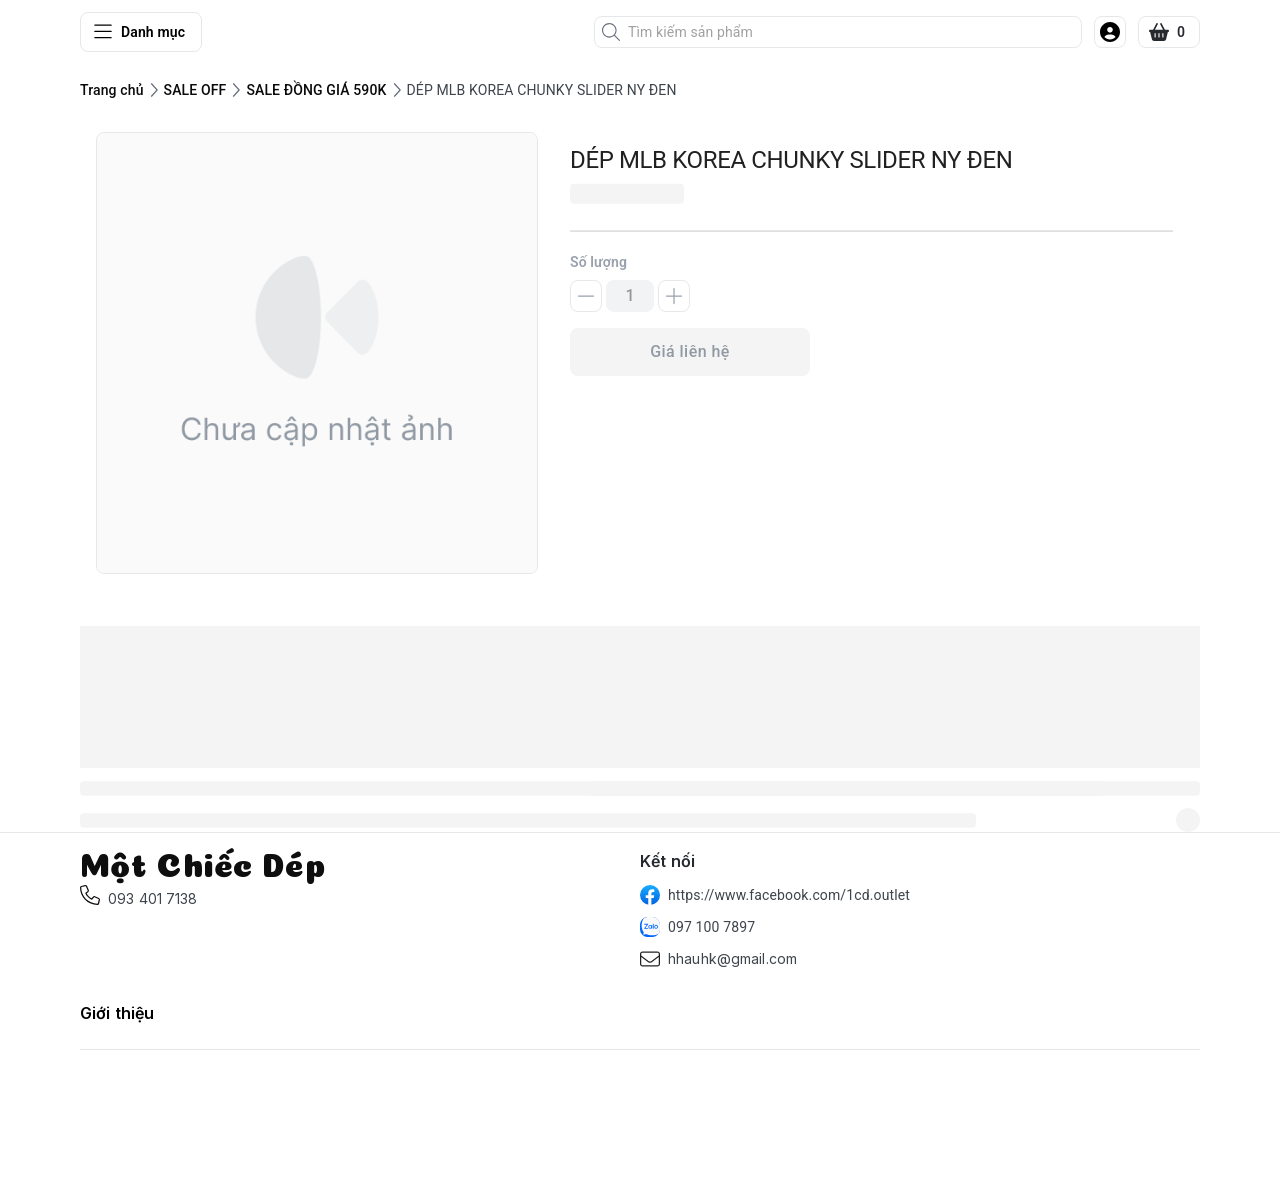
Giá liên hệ (690, 351)
